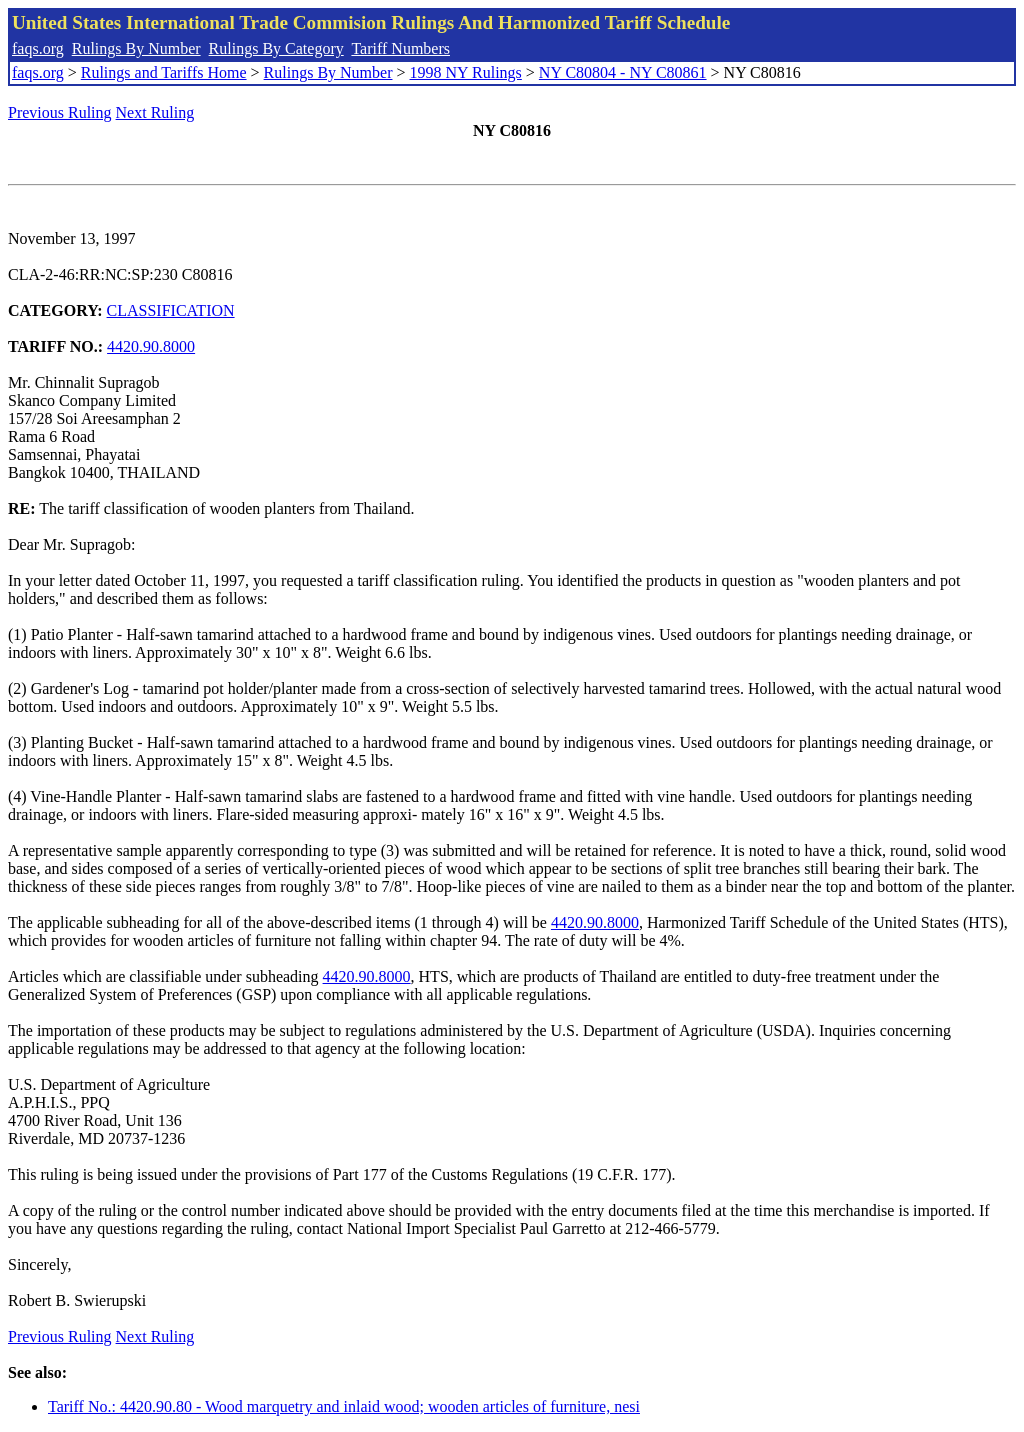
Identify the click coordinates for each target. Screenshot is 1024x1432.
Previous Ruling (60, 112)
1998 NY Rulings (466, 72)
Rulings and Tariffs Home (164, 72)
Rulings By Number (136, 48)
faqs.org (38, 48)
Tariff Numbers (400, 48)
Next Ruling (155, 112)
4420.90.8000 (151, 346)
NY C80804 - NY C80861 (623, 72)
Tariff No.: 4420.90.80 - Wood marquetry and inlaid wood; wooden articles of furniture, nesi (344, 1406)
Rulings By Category (276, 48)
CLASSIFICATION (171, 310)
